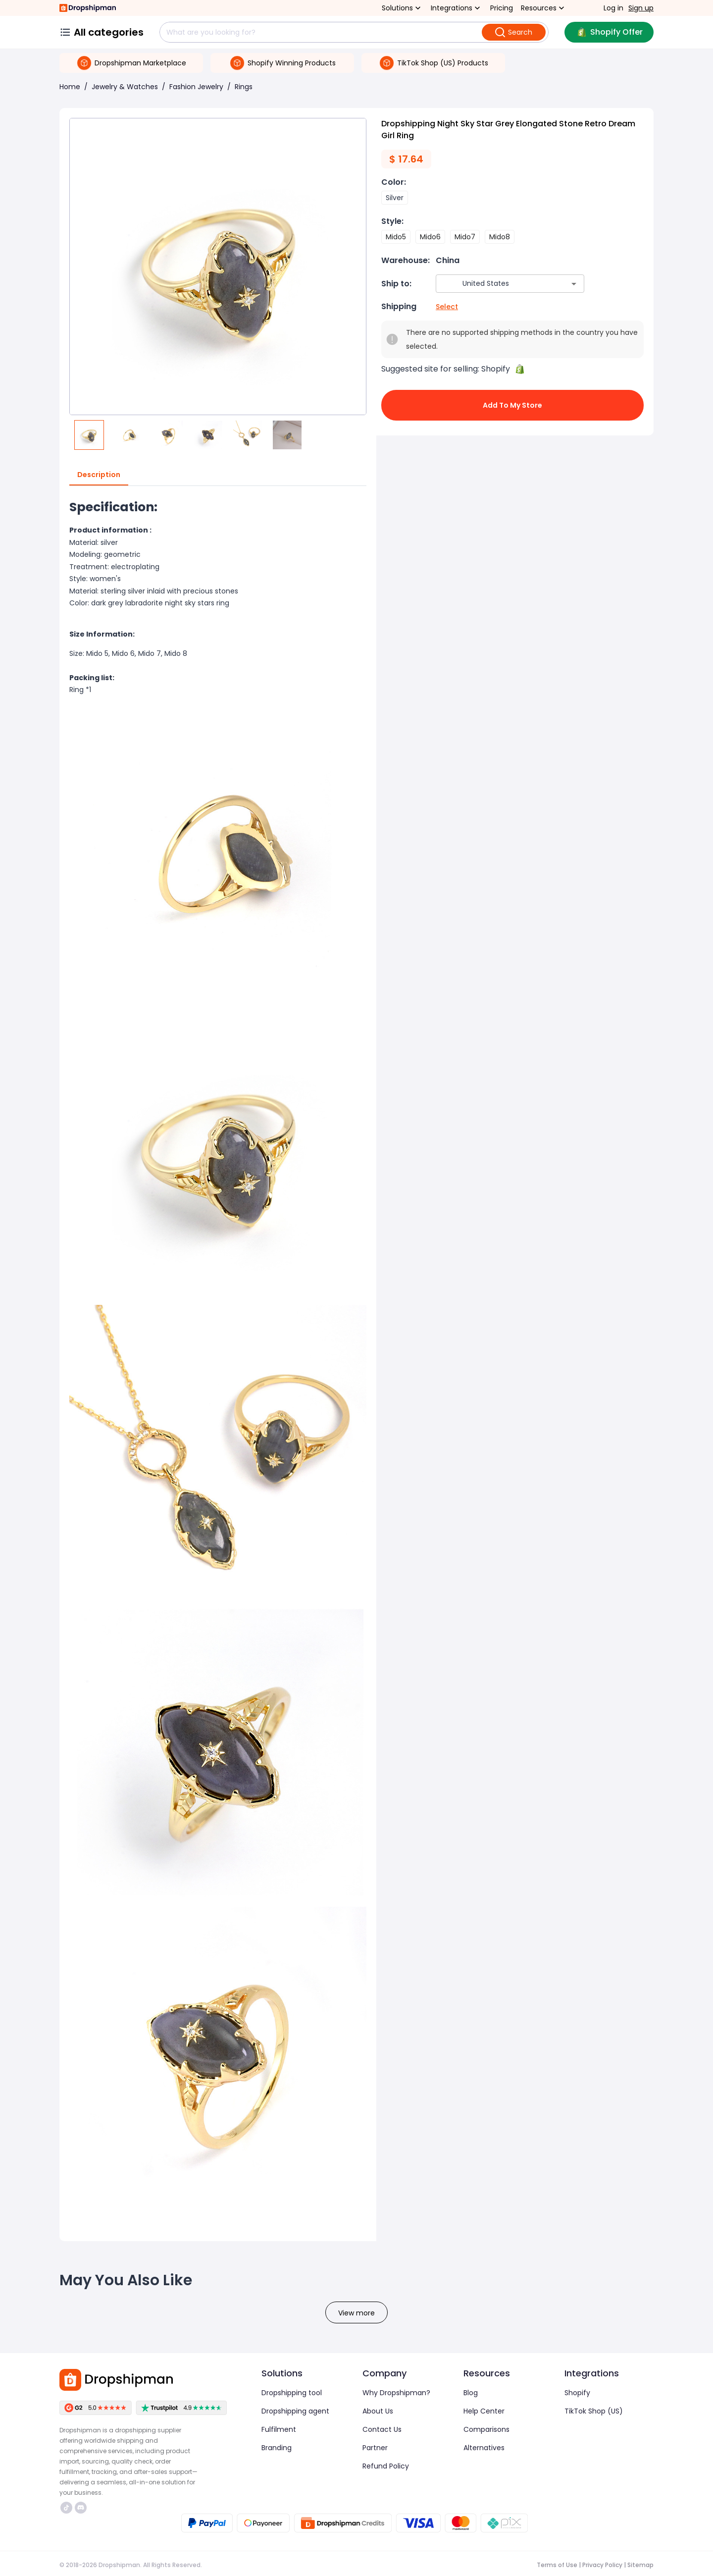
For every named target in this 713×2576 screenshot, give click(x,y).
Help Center (484, 2411)
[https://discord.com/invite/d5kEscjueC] (81, 2508)
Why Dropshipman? (396, 2393)
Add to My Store (512, 405)
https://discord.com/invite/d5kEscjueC (81, 2508)
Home (69, 87)
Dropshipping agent (295, 2411)
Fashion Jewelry (196, 87)
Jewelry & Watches (125, 87)
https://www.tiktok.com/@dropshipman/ (66, 2508)
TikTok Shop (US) (593, 2411)
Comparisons (486, 2429)
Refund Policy (385, 2466)
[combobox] (495, 283)
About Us (377, 2411)
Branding (276, 2448)
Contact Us (382, 2429)
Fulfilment (278, 2429)
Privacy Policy (602, 2565)
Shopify (577, 2393)
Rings (244, 87)
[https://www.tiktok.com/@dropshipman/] (66, 2508)
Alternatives (484, 2448)
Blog (470, 2393)
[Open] (574, 284)
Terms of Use (557, 2565)
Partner (375, 2448)
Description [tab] (98, 475)
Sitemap (640, 2565)
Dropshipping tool (291, 2393)
